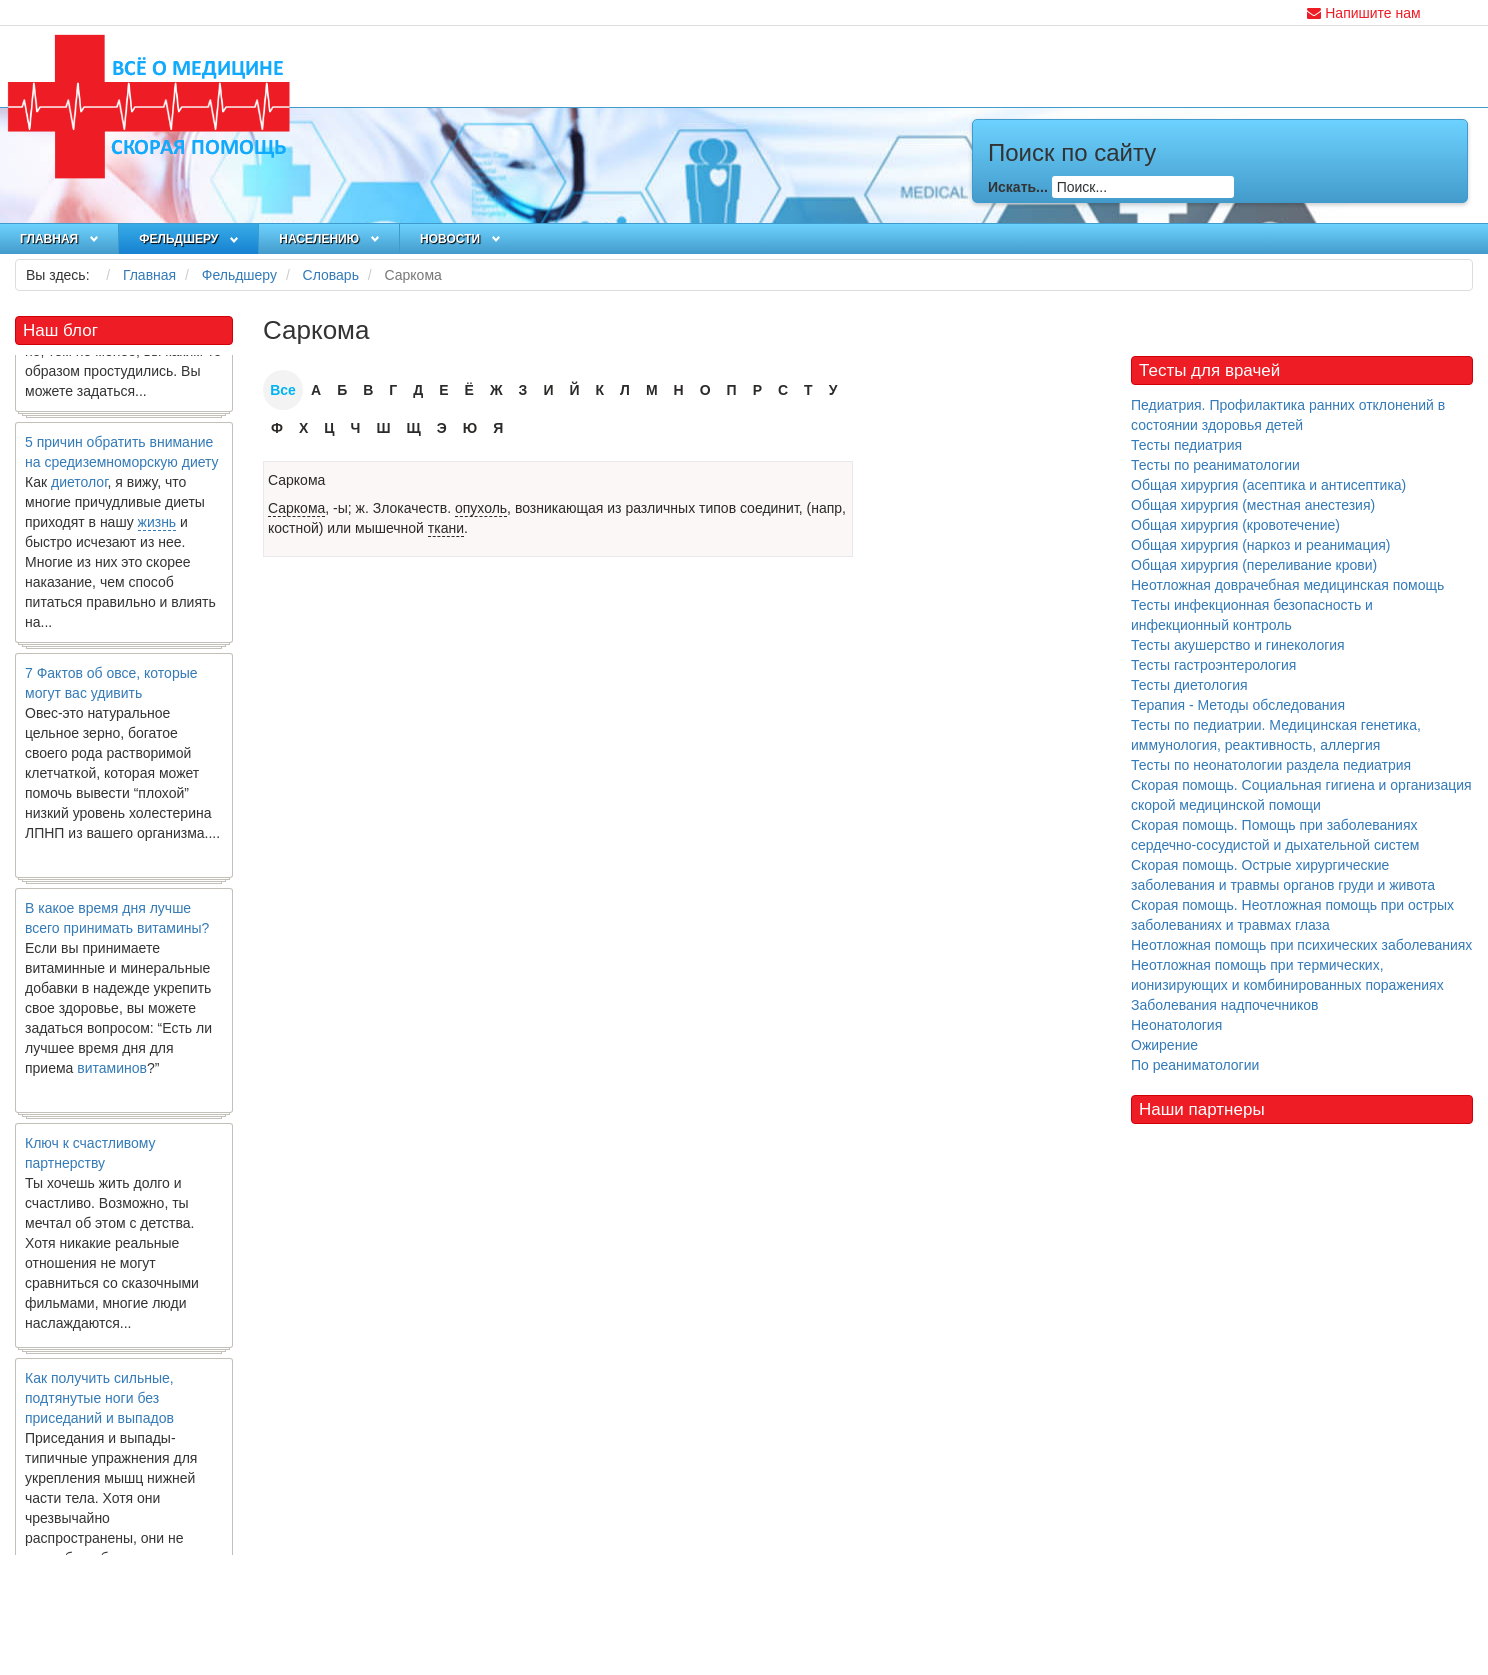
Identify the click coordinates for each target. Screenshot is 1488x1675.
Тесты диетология (1189, 685)
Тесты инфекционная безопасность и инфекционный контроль (1252, 615)
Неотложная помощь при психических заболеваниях (1301, 945)
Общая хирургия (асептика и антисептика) (1268, 485)
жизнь (157, 527)
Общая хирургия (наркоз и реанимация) (1260, 545)
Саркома (296, 480)
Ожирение (1164, 1045)
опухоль (481, 508)
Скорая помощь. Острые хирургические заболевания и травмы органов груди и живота (1283, 875)
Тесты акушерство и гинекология (1238, 645)
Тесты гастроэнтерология (1213, 665)
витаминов (112, 1073)
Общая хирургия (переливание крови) (1254, 565)
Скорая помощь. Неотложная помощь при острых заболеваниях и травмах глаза (1292, 915)
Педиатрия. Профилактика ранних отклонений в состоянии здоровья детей (1288, 415)
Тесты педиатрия (1186, 445)
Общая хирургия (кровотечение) (1235, 525)
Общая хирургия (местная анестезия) (1253, 505)
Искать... (1018, 187)
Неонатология (1176, 1025)
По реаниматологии (1195, 1065)
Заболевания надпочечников (1225, 1005)
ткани (446, 528)
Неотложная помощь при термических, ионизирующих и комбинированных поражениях (1287, 975)
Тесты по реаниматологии (1215, 465)
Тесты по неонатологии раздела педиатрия (1271, 765)
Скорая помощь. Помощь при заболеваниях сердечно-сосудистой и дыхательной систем (1275, 835)
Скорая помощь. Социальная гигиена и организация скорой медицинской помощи (1301, 795)
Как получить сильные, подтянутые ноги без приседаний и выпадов (99, 1403)
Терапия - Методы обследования (1238, 705)
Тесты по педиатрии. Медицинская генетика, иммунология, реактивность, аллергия (1276, 735)
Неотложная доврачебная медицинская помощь (1287, 585)
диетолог (79, 487)
